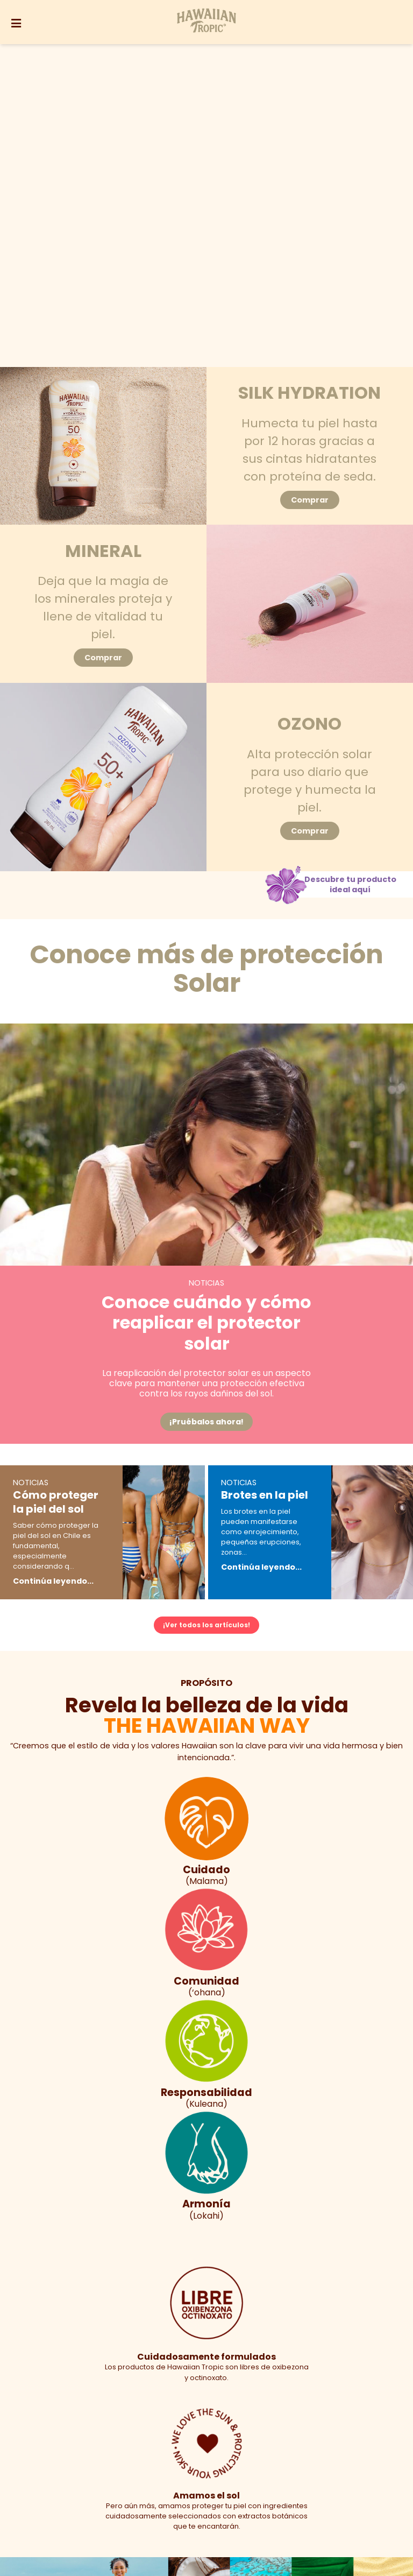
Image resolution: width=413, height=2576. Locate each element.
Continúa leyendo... (53, 1581)
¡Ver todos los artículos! (206, 1624)
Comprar (310, 500)
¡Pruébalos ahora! (206, 1421)
